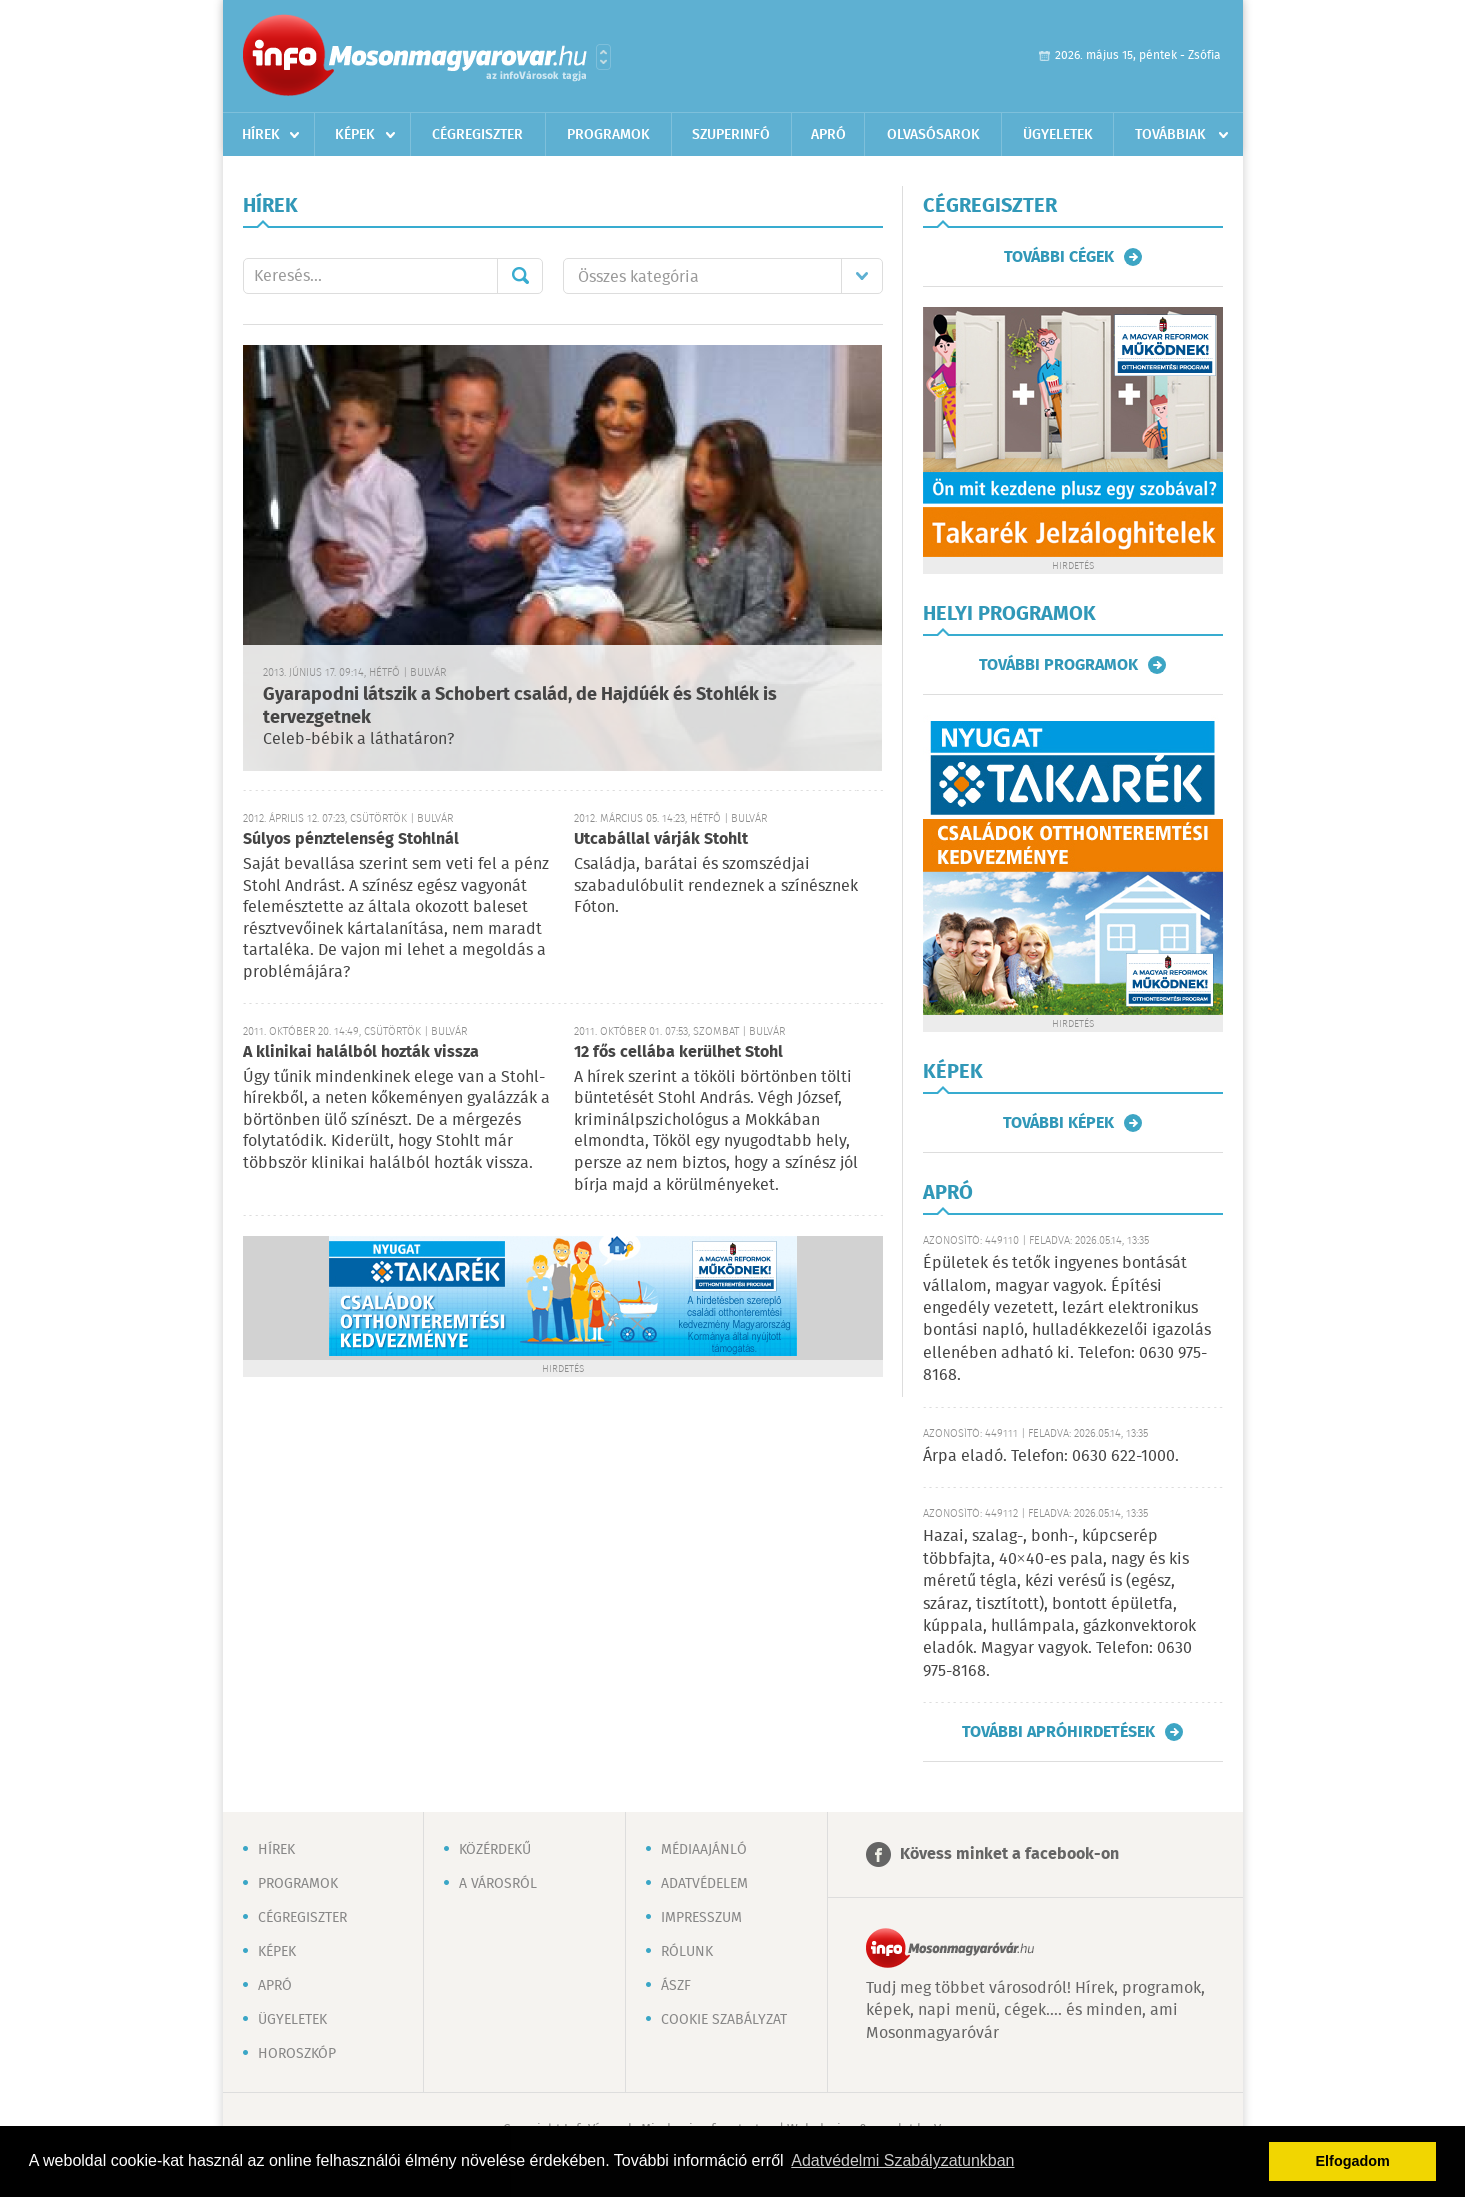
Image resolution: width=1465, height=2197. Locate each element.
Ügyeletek (1058, 135)
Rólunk (687, 1952)
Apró (828, 135)
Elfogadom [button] (1353, 2161)
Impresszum (701, 1918)
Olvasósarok (933, 135)
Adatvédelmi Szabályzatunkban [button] (902, 2160)
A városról (498, 1884)
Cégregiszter (477, 135)
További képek (1058, 1123)
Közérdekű (495, 1850)
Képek (355, 135)
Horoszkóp (297, 2054)
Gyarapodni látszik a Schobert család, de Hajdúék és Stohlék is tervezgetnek (520, 706)
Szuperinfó (731, 135)
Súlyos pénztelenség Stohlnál (351, 839)
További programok (1058, 665)
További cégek (1059, 257)
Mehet (520, 276)
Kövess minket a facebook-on (1009, 1854)
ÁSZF (676, 1986)
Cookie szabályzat (724, 2020)
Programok (608, 135)
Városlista (603, 57)
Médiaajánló (704, 1850)
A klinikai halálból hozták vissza (361, 1052)
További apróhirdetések (1058, 1732)
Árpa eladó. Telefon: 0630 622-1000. (1051, 1456)
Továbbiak (1170, 135)
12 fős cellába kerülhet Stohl (678, 1052)
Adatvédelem (704, 1884)
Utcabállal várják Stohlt (661, 839)
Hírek (261, 135)
